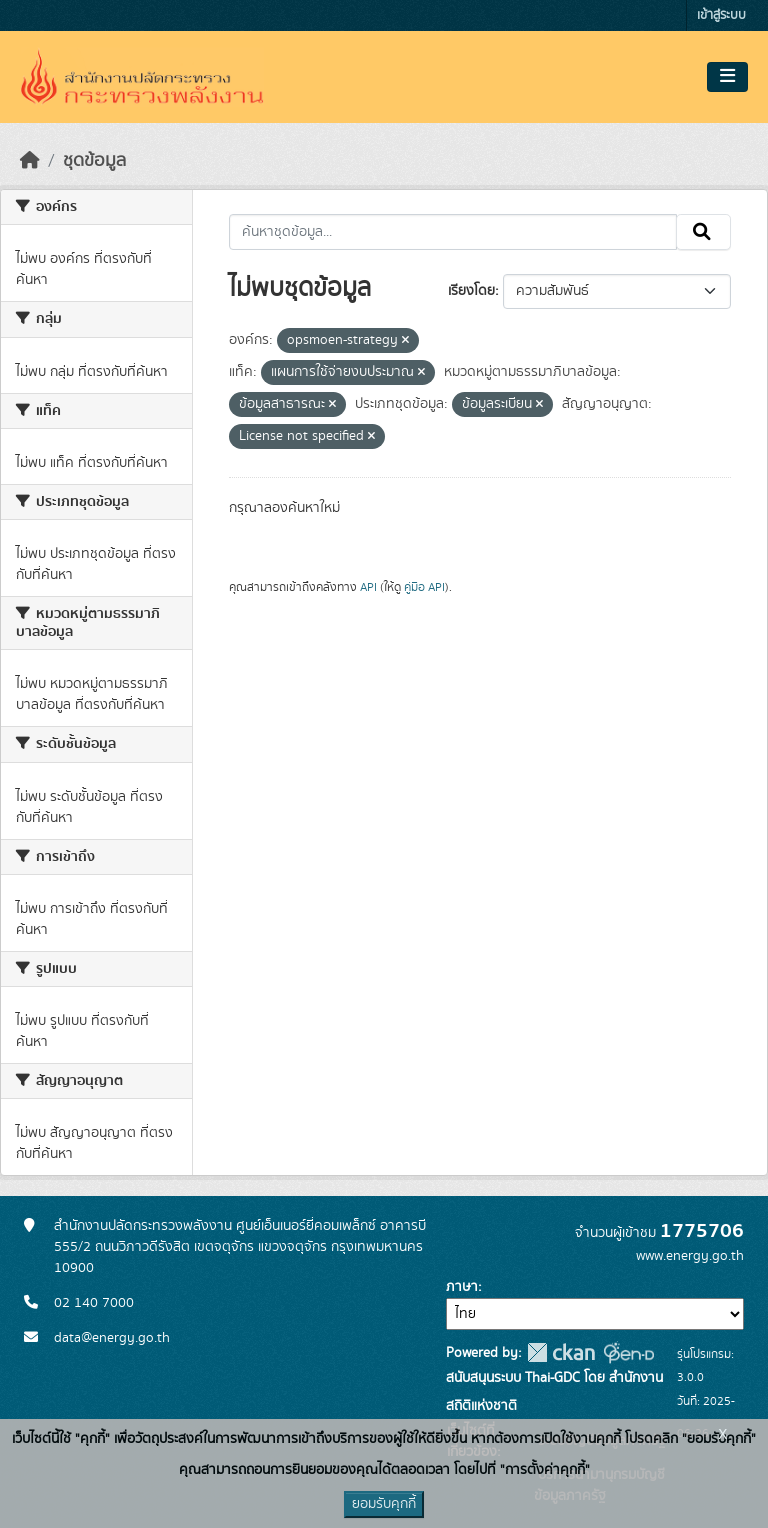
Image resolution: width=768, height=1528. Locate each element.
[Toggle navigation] (727, 77)
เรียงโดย (471, 291)
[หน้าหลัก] (30, 161)
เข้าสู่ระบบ (721, 15)
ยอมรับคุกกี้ (384, 1504)
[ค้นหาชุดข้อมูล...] (453, 232)
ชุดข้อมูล (94, 161)
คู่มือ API (424, 587)
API (368, 587)
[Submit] (703, 232)
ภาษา (462, 1287)
